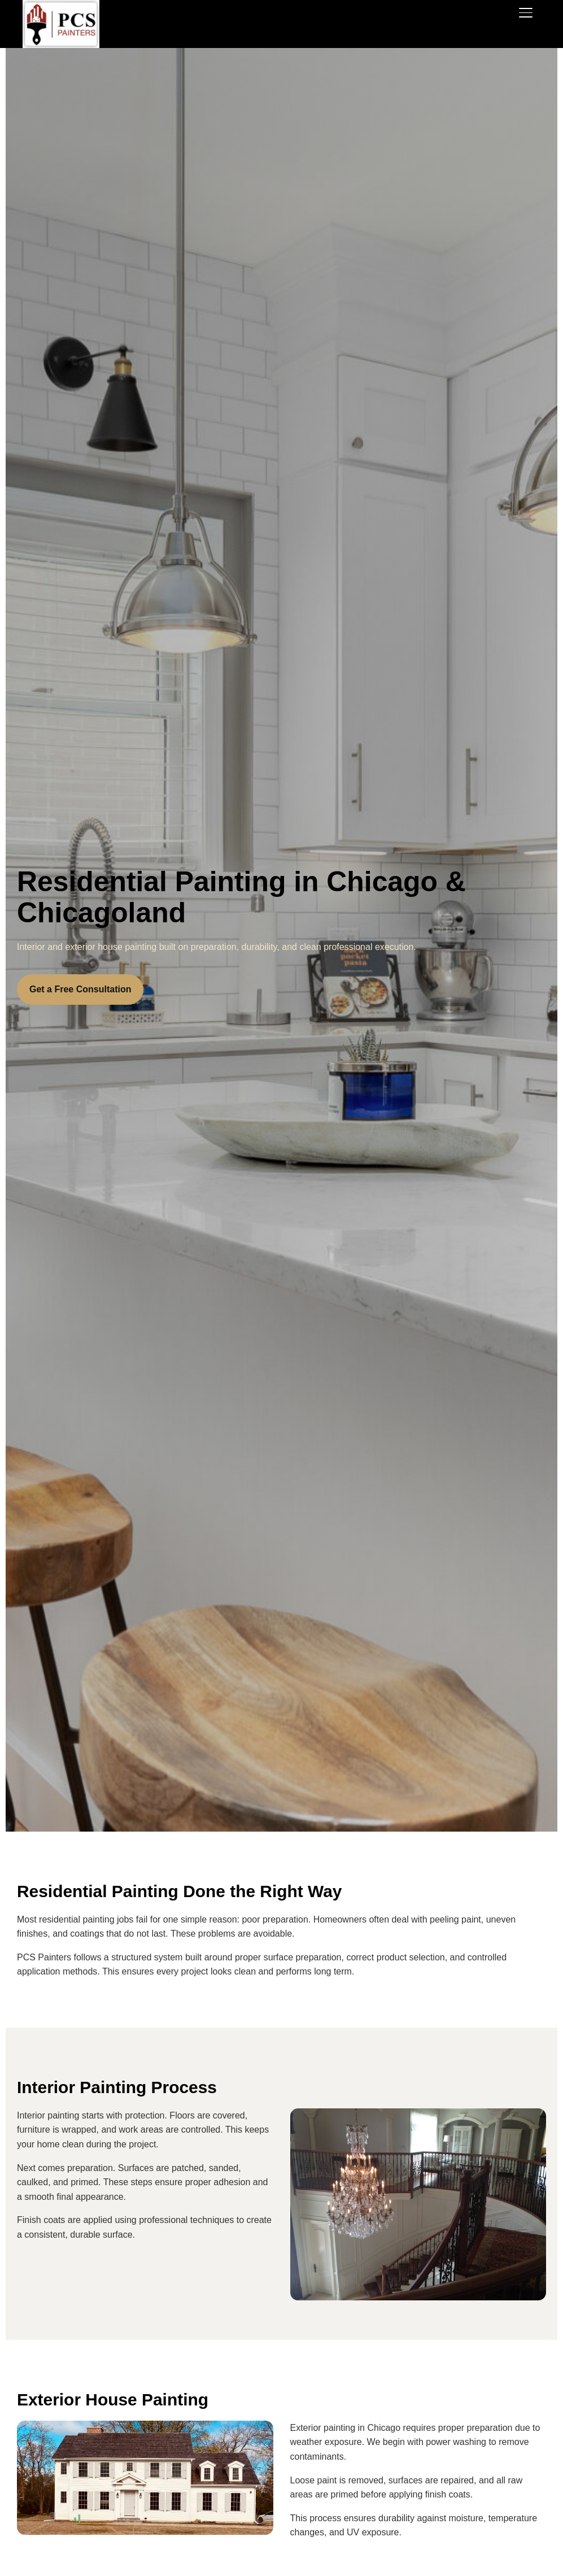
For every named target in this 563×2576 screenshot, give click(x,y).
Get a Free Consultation (80, 989)
